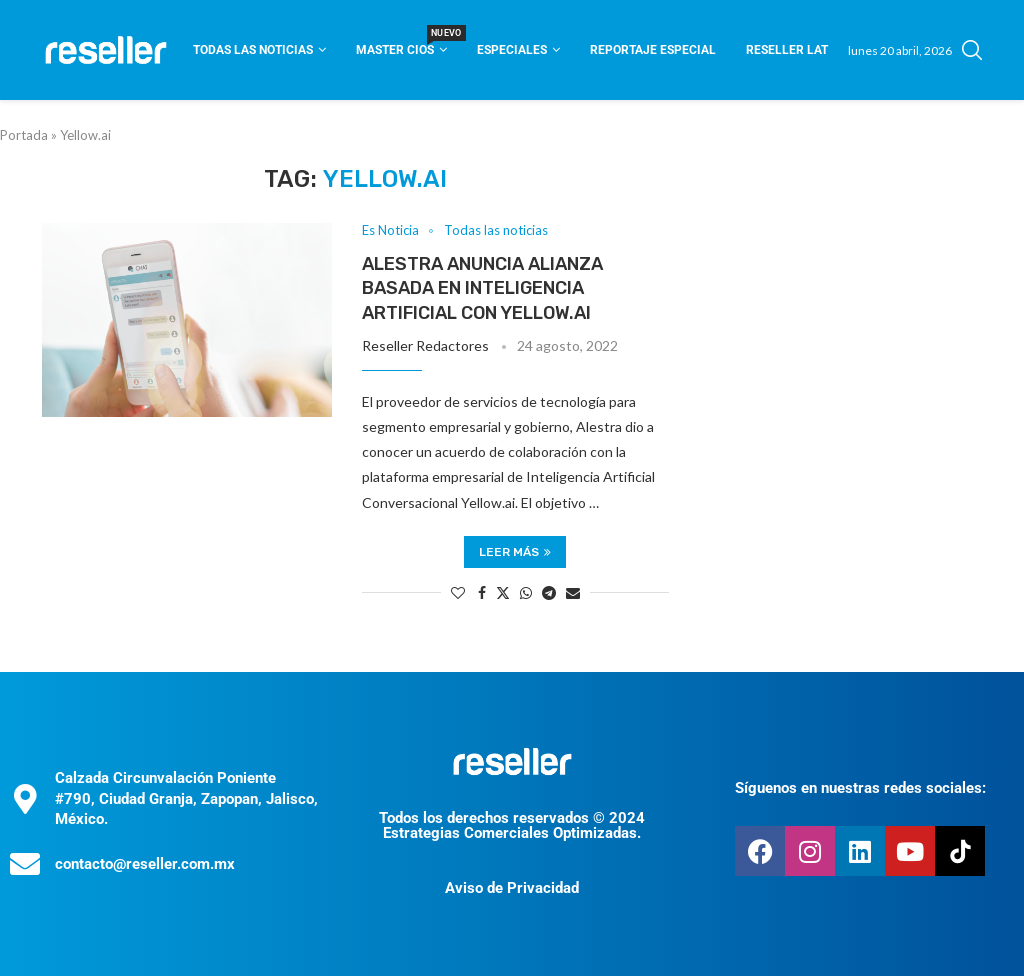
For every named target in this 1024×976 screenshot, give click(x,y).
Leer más (515, 552)
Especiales (512, 50)
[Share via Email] (573, 592)
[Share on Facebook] (482, 592)
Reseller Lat (787, 50)
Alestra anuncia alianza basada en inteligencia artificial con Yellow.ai (482, 288)
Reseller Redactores (425, 345)
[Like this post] (458, 592)
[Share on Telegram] (549, 592)
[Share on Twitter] (503, 592)
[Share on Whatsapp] (526, 592)
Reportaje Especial (653, 50)
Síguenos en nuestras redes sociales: (860, 788)
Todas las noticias (253, 50)
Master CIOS (401, 43)
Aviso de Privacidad (512, 888)
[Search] (972, 50)
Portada (24, 135)
